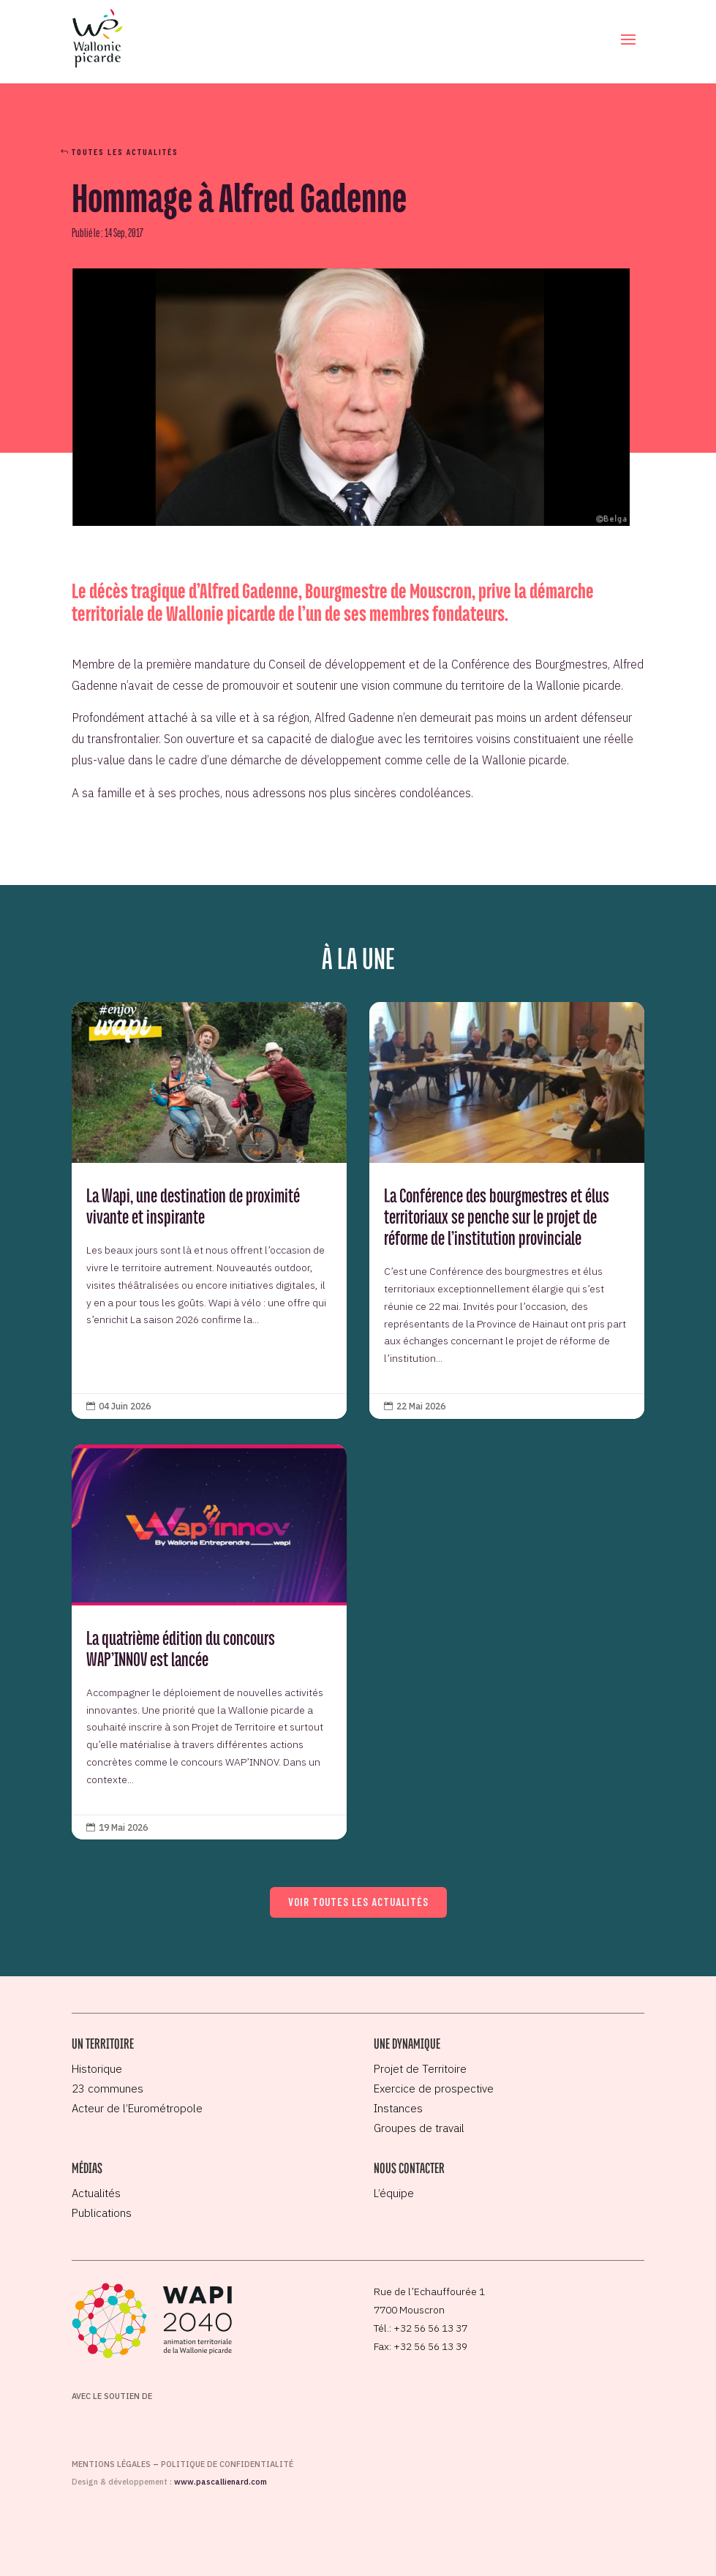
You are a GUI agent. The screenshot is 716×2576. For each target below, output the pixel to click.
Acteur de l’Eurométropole (137, 2108)
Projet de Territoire (420, 2069)
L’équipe (394, 2193)
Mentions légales (111, 2464)
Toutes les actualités (125, 151)
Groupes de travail (419, 2128)
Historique (97, 2069)
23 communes (107, 2088)
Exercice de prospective (434, 2088)
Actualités (96, 2193)
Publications (102, 2213)
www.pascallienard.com (220, 2482)
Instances (398, 2108)
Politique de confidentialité (227, 2464)
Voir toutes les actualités (358, 1901)
